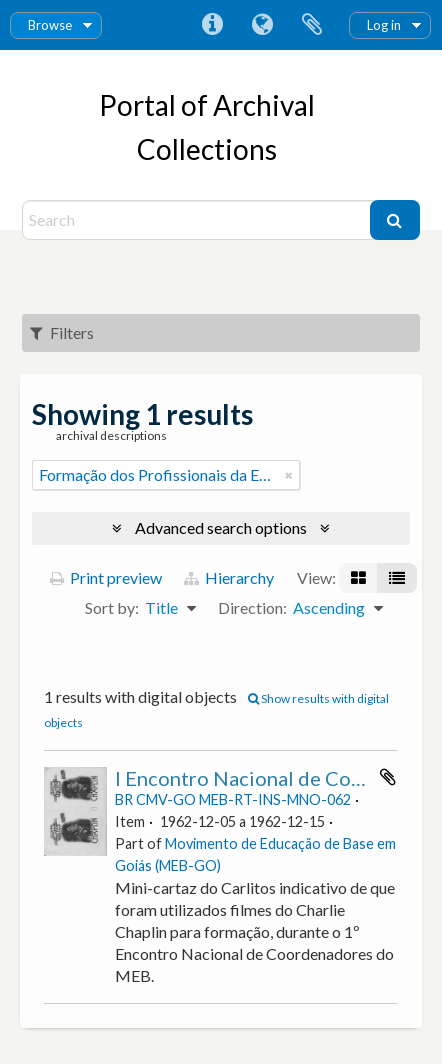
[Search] (198, 220)
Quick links (212, 25)
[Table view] (397, 578)
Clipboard (312, 25)
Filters (62, 332)
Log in (384, 25)
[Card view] (358, 578)
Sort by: (112, 607)
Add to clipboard (388, 777)
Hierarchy (229, 577)
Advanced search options (221, 527)
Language (262, 25)
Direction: (252, 607)
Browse (50, 25)
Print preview (106, 577)
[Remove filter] (289, 475)
